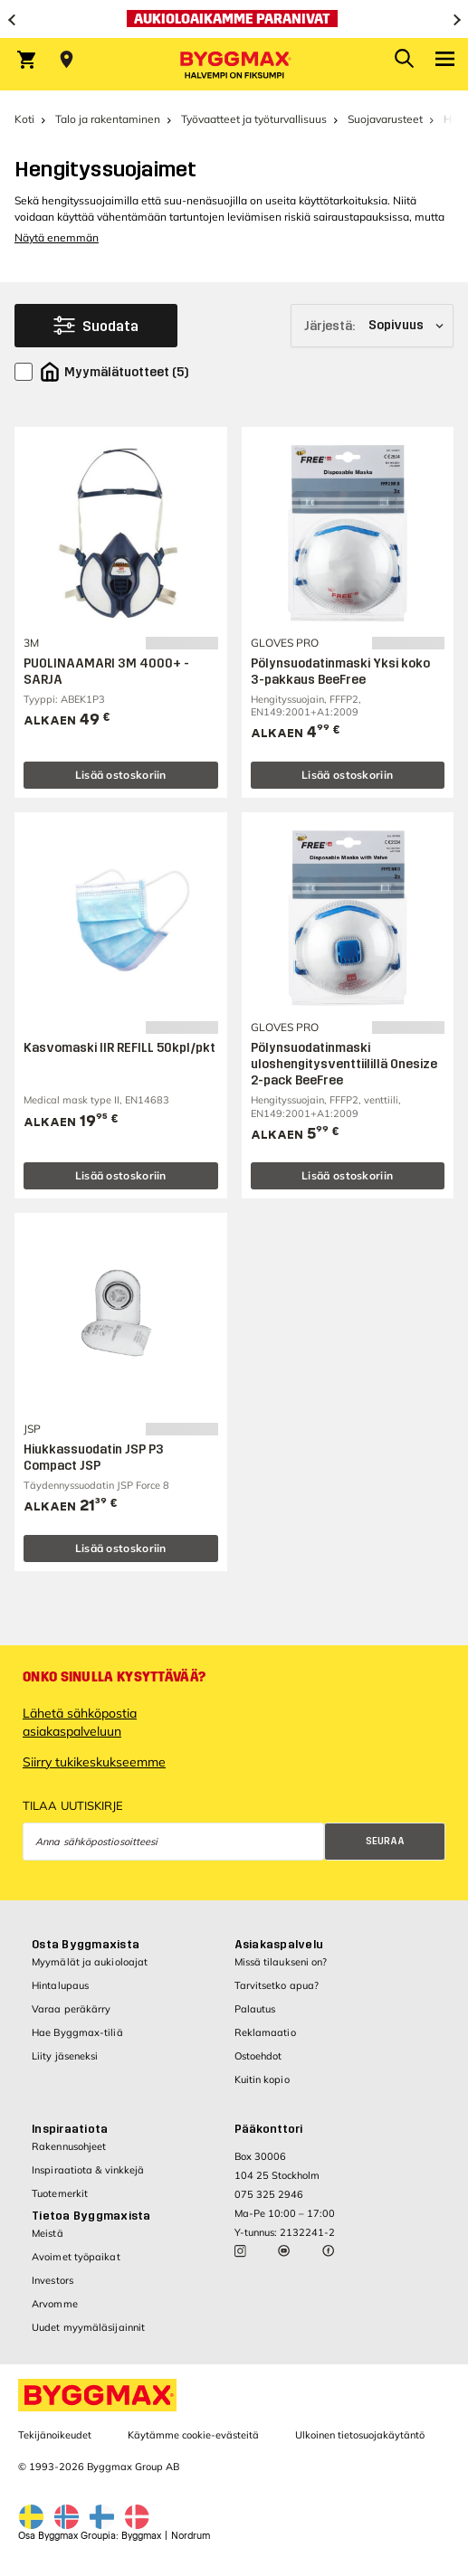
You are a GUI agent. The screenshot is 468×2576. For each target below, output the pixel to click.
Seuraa (385, 1841)
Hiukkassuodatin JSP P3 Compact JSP (94, 1457)
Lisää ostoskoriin (121, 774)
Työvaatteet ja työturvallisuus (254, 119)
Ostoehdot (258, 2056)
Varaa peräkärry (71, 2009)
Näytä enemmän (56, 237)
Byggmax (141, 2536)
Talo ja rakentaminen (107, 119)
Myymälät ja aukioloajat (90, 1962)
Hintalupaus (60, 1985)
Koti (24, 119)
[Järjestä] (372, 325)
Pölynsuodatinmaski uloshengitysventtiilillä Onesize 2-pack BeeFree (344, 1064)
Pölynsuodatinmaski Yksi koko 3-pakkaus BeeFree (340, 671)
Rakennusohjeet (69, 2146)
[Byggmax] (234, 64)
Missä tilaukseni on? (281, 1962)
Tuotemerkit (60, 2193)
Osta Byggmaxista (85, 1944)
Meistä (47, 2233)
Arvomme (55, 2303)
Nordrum (190, 2536)
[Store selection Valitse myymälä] (66, 60)
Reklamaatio (265, 2032)
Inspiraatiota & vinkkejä (88, 2170)
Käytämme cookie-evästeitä (193, 2435)
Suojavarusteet (385, 119)
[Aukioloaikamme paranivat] (234, 19)
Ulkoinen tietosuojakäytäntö (360, 2435)
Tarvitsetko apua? (277, 1985)
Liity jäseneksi (65, 2056)
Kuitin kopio (262, 2079)
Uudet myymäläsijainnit (88, 2327)
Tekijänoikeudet (54, 2435)
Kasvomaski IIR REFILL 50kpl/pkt (119, 1048)
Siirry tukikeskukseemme (94, 1762)
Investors (52, 2280)
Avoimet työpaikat (76, 2256)
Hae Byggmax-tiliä (77, 2032)
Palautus (255, 2009)
